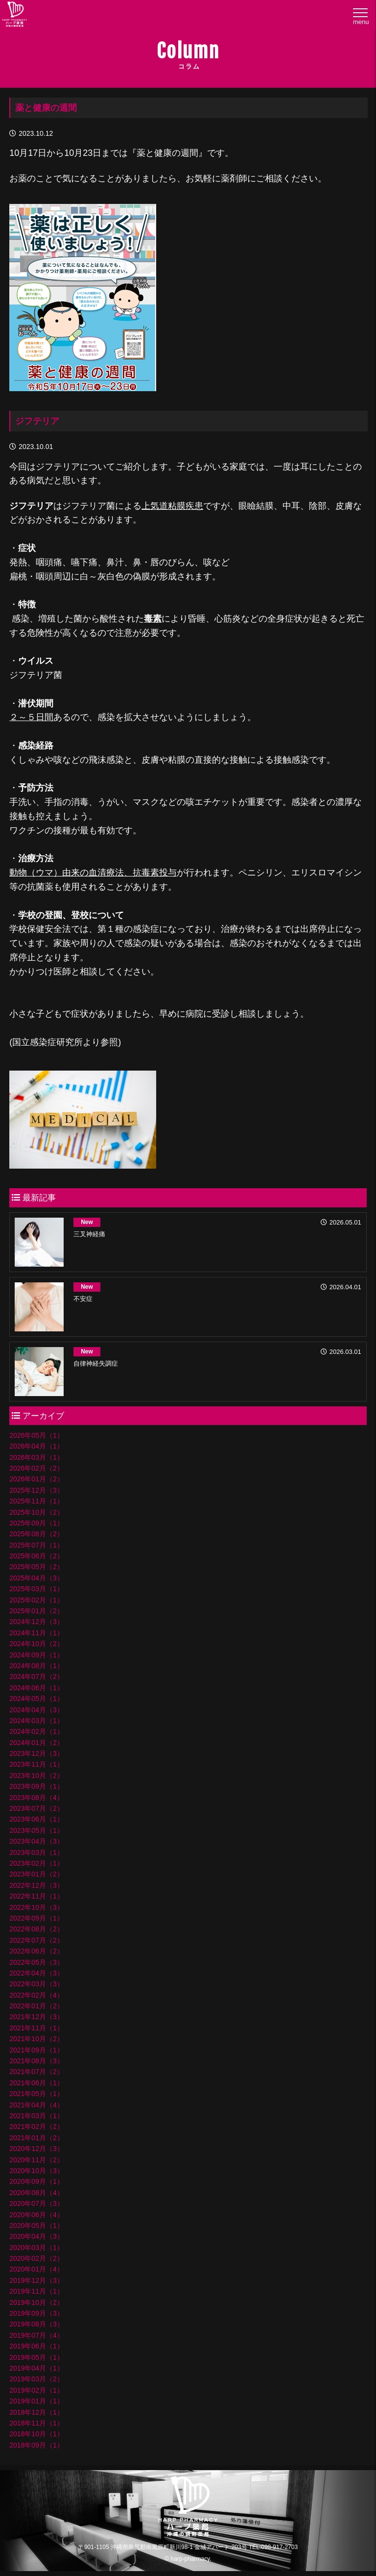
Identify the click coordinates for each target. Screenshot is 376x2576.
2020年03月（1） (36, 2247)
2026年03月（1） (36, 1457)
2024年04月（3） (36, 1710)
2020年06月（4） (36, 2215)
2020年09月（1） (36, 2181)
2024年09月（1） (36, 1655)
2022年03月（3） (36, 1984)
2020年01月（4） (36, 2269)
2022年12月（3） (36, 1885)
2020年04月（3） (36, 2236)
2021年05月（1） (36, 2094)
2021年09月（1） (36, 2050)
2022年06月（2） (36, 1951)
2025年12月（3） (36, 1490)
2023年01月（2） (36, 1874)
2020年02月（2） (36, 2258)
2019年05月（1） (36, 2357)
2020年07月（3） (36, 2203)
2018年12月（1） (36, 2412)
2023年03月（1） (36, 1852)
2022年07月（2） (36, 1940)
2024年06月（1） (36, 1688)
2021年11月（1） (36, 2028)
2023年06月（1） (36, 1819)
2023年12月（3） (36, 1753)
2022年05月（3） (36, 1962)
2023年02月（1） (36, 1863)
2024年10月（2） (36, 1644)
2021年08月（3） (36, 2061)
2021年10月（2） (36, 2039)
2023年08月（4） (36, 1797)
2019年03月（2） (36, 2379)
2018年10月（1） (36, 2434)
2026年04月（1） (36, 1446)
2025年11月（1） (36, 1501)
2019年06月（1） (36, 2346)
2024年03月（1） (36, 1721)
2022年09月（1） (36, 1918)
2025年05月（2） (36, 1567)
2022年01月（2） (36, 2006)
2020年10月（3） (36, 2171)
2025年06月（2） (36, 1556)
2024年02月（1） (36, 1731)
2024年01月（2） (36, 1743)
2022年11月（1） (36, 1896)
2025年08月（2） (36, 1534)
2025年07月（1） (36, 1545)
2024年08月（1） (36, 1666)
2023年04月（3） (36, 1841)
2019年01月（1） (36, 2401)
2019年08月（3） (36, 2324)
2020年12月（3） (36, 2148)
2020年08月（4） (36, 2193)
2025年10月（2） (36, 1512)
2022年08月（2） (36, 1929)
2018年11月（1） (36, 2423)
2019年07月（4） (36, 2335)
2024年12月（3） (36, 1622)
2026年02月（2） (36, 1468)
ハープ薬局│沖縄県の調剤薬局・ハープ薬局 (14, 15)
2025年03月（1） (36, 1589)
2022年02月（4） (36, 1995)
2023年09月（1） (36, 1786)
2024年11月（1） (36, 1633)
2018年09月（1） (36, 2445)
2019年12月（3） (36, 2280)
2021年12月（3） (36, 2017)
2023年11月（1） (36, 1764)
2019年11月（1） (36, 2291)
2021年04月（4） (36, 2105)
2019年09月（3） (36, 2313)
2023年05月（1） (36, 1830)
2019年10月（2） (36, 2302)
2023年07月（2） (36, 1808)
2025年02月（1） (36, 1600)
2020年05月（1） (36, 2225)
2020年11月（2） (36, 2160)
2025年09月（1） (36, 1523)
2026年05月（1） (36, 1435)
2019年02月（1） (36, 2390)
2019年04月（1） (36, 2368)
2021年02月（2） (36, 2126)
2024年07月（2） (36, 1676)
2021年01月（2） (36, 2138)
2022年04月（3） (36, 1973)
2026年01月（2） (36, 1479)
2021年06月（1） (36, 2083)
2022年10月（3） (36, 1907)
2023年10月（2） (36, 1775)
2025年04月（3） (36, 1578)
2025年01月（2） (36, 1611)
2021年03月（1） (36, 2116)
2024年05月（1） (36, 1698)
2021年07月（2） (36, 2072)
